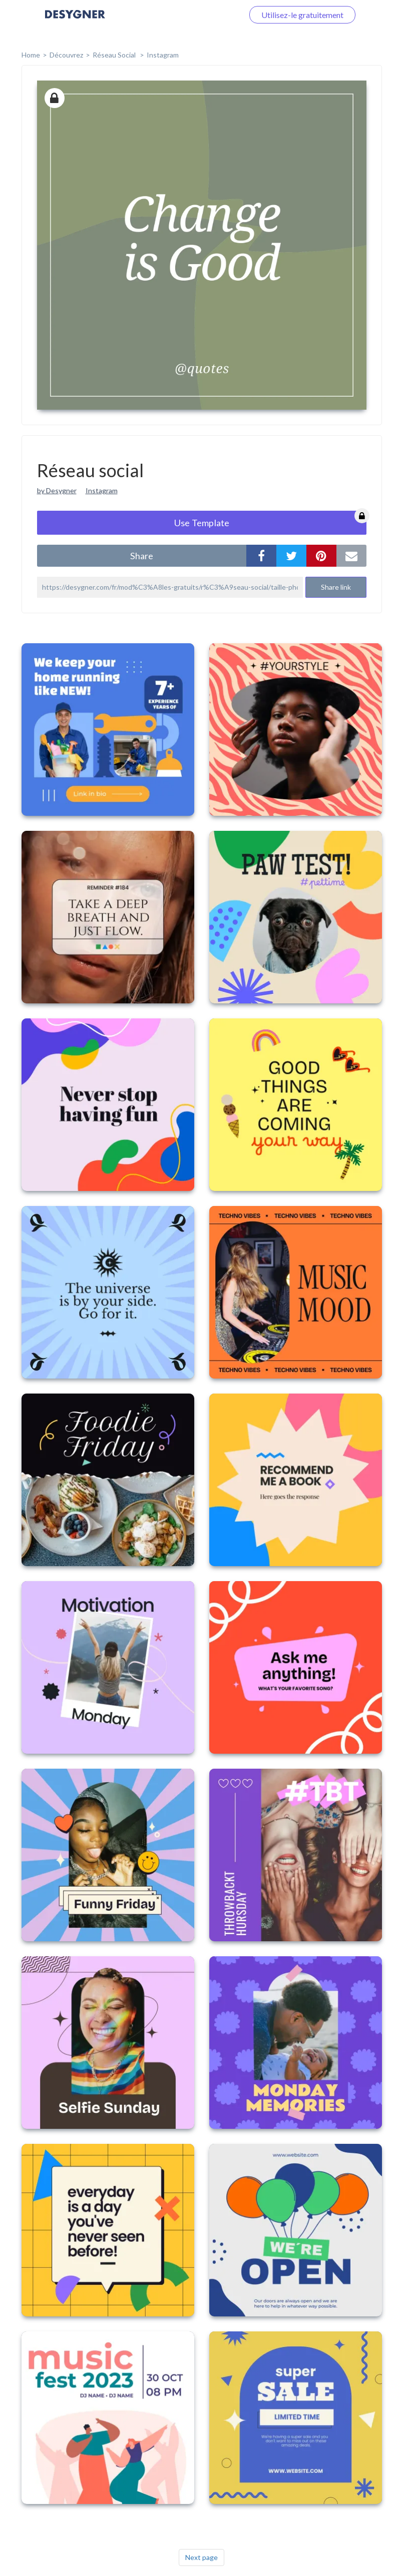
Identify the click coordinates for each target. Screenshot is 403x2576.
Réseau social (115, 55)
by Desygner (57, 490)
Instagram (163, 55)
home (31, 55)
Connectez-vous (203, 15)
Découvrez (66, 55)
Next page (201, 2557)
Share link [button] (336, 587)
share (141, 555)
